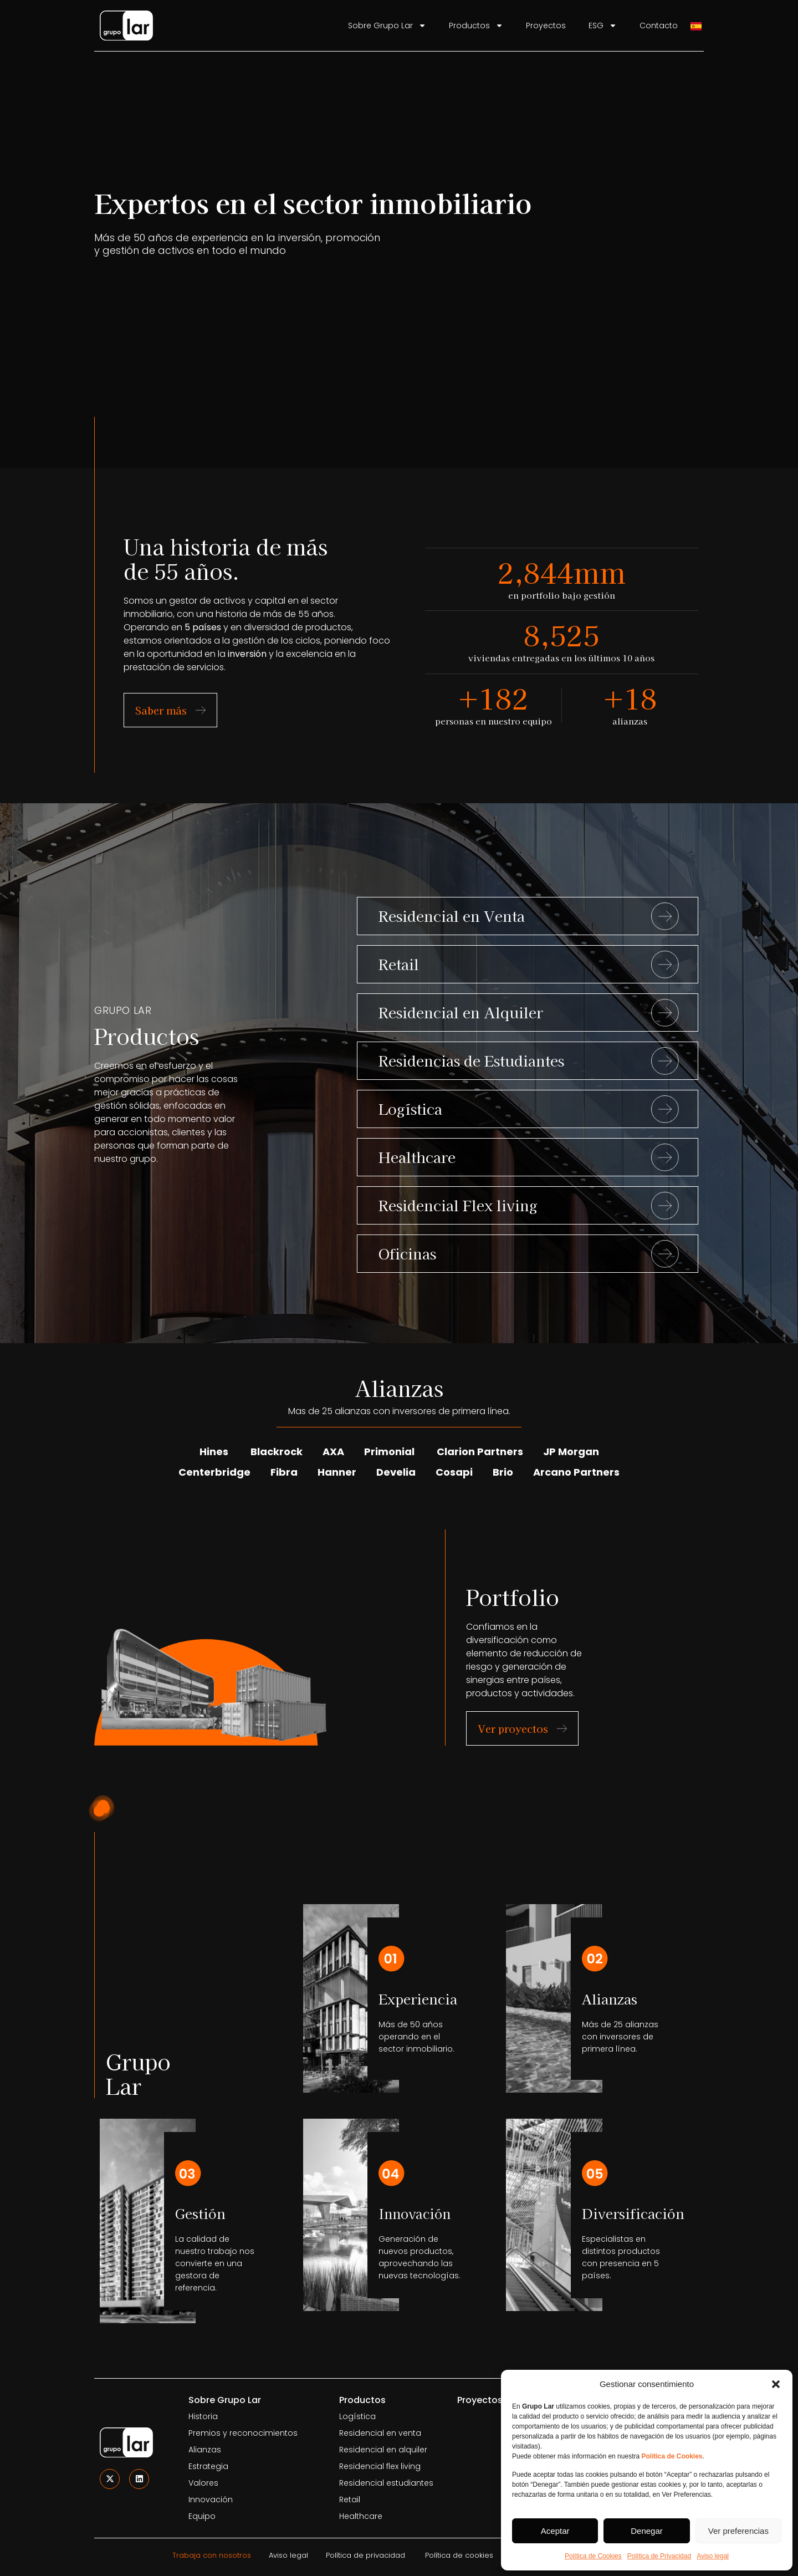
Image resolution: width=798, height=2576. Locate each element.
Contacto (659, 25)
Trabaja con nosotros (211, 2555)
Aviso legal (713, 2556)
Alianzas (204, 2449)
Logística (410, 1108)
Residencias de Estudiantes (471, 1060)
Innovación (210, 2499)
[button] (775, 2384)
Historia (203, 2416)
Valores (203, 2482)
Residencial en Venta (451, 915)
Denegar (647, 2531)
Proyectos (546, 25)
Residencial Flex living (458, 1205)
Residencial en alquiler (383, 2449)
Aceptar (555, 2531)
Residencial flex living (380, 2466)
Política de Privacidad (659, 2556)
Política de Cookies (593, 2556)
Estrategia (208, 2466)
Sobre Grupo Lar (387, 25)
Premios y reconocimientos (243, 2433)
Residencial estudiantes (386, 2482)
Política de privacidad (365, 2555)
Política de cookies (459, 2555)
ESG (603, 25)
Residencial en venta (380, 2433)
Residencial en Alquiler (460, 1012)
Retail (398, 963)
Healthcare (417, 1156)
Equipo (202, 2516)
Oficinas (407, 1253)
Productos (476, 25)
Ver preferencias (738, 2531)
